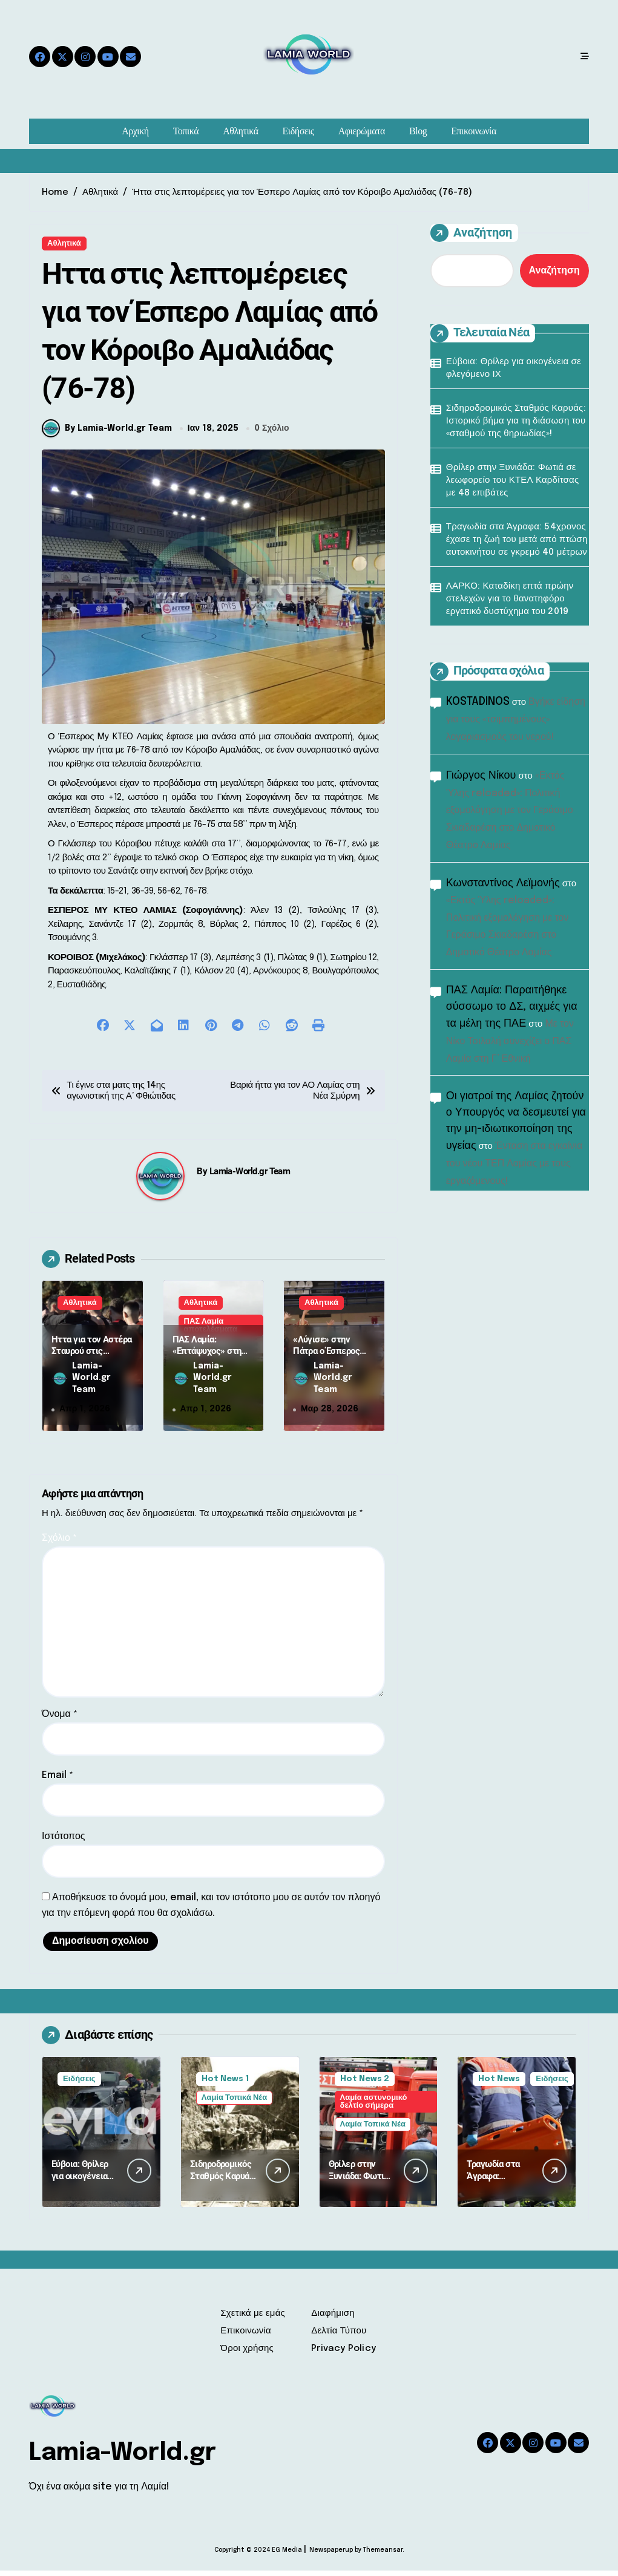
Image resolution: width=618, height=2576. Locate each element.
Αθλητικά (240, 131)
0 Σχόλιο (271, 434)
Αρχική (135, 131)
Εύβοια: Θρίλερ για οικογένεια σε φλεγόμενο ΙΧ (513, 368)
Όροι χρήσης (247, 2354)
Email (57, 1781)
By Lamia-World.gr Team (107, 434)
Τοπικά (186, 131)
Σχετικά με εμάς (252, 2319)
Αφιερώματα (361, 131)
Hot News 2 (364, 2084)
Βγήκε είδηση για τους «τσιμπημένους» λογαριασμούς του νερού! (515, 719)
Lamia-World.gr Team (250, 1176)
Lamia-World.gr (122, 2458)
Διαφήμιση (332, 2319)
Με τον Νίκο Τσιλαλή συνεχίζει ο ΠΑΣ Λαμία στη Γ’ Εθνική (510, 1041)
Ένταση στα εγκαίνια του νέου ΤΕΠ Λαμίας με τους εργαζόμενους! (514, 1163)
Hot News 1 (225, 2084)
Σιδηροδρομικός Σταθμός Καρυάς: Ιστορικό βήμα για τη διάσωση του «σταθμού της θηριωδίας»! (516, 421)
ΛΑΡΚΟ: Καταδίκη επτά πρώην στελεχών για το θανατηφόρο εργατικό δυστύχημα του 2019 (510, 598)
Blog (418, 131)
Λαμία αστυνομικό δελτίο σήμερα (373, 2107)
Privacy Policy (343, 2354)
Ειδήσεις (298, 131)
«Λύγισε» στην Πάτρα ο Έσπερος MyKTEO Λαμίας (326, 1356)
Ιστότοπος (63, 1842)
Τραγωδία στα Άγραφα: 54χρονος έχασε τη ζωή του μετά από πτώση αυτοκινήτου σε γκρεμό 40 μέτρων (517, 539)
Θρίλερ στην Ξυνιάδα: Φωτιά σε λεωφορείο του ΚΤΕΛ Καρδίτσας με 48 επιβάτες (512, 480)
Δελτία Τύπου (338, 2336)
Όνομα (59, 1720)
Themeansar (383, 2555)
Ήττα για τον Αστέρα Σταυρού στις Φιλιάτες (91, 1356)
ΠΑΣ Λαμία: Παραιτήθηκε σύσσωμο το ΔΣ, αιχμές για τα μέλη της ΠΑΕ (511, 1007)
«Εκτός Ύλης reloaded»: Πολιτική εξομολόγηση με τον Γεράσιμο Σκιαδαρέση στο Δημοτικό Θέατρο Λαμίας (509, 811)
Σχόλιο (59, 1543)
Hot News (499, 2084)
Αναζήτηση (471, 233)
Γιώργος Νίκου (481, 775)
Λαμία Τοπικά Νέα (234, 2103)
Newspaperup (331, 2555)
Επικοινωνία (473, 131)
